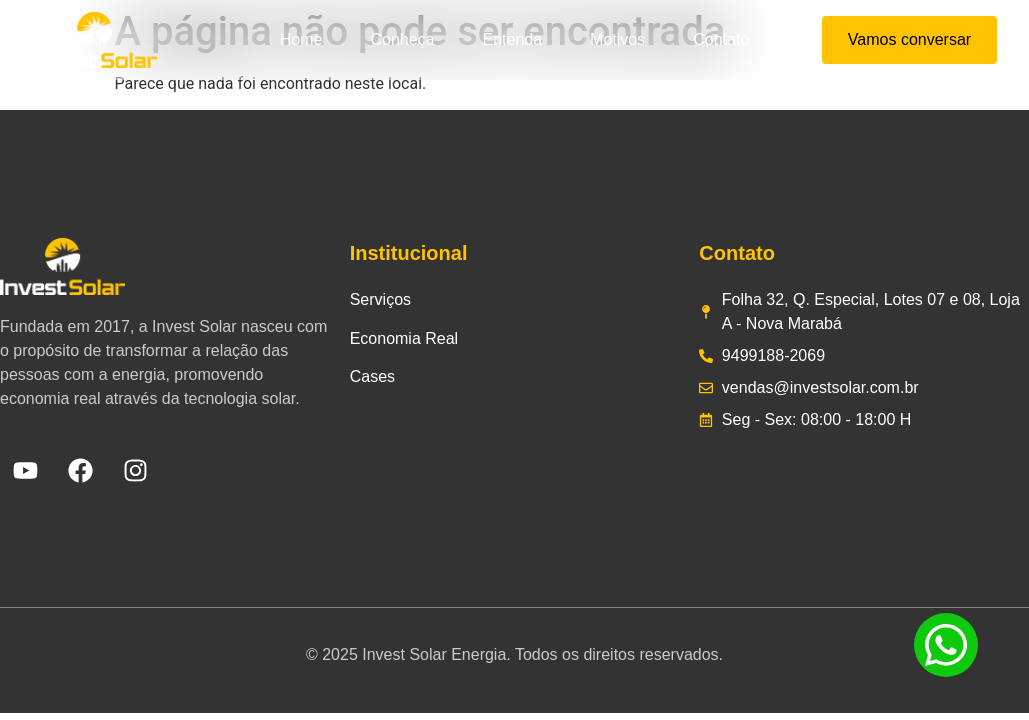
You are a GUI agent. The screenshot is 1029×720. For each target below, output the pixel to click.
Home (301, 39)
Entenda (512, 39)
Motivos (617, 39)
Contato (721, 39)
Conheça (402, 39)
